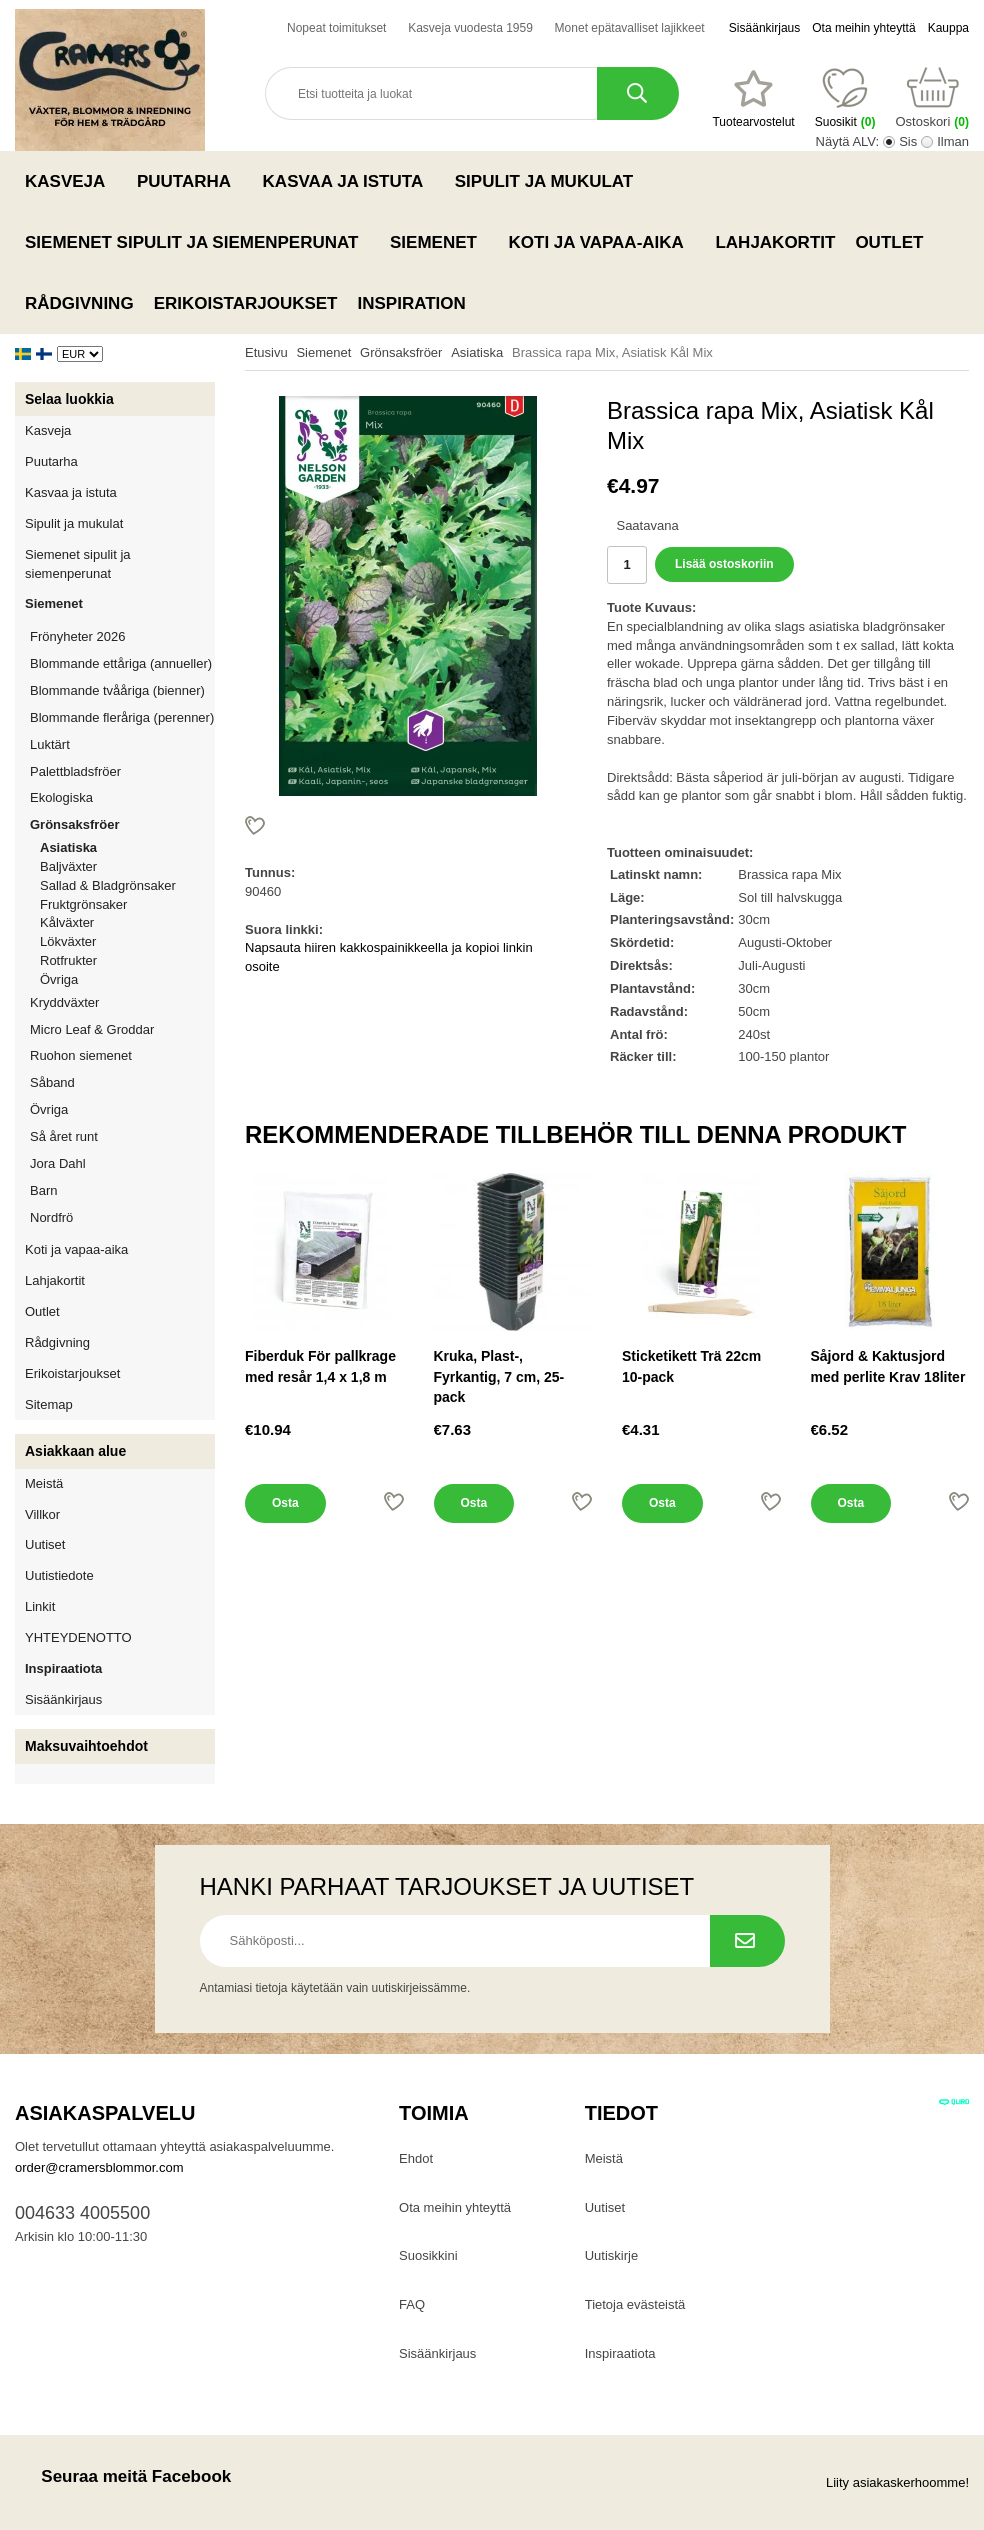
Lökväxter (68, 941)
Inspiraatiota (63, 1668)
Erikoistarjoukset (246, 303)
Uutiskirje (611, 2255)
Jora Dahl (58, 1163)
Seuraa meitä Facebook (123, 2476)
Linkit (40, 1606)
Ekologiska (122, 797)
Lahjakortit (775, 242)
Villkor (42, 1514)
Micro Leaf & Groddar (92, 1029)
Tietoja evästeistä (635, 2304)
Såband (52, 1082)
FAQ (412, 2304)
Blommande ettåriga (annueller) (121, 663)
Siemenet (439, 242)
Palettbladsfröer (75, 771)
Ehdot (416, 2158)
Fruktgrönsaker (127, 904)
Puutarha (190, 181)
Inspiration (412, 303)
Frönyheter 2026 (77, 636)
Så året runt (64, 1136)
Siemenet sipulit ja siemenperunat (197, 242)
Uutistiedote (59, 1575)
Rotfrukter (68, 960)
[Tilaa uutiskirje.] (747, 1941)
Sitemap (49, 1404)
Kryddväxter (64, 1002)
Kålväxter (67, 922)
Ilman (953, 141)
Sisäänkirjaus (764, 28)
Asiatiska (68, 847)
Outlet (889, 242)
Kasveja (71, 181)
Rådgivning (79, 303)
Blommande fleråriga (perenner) (122, 717)
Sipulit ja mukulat (550, 181)
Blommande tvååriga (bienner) (117, 690)
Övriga (59, 979)
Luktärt (50, 744)
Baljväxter (127, 866)
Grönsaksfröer (122, 824)
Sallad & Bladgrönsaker (108, 885)
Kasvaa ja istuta (349, 181)
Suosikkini (428, 2255)
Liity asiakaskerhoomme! (897, 2482)
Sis (908, 141)
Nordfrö (51, 1217)
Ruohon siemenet (122, 1055)
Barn (43, 1190)
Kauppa (948, 28)
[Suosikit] (753, 99)
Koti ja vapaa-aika (602, 242)
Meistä (44, 1483)
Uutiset (45, 1544)
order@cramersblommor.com (99, 2167)
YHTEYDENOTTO (78, 1637)
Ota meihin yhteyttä (863, 28)
